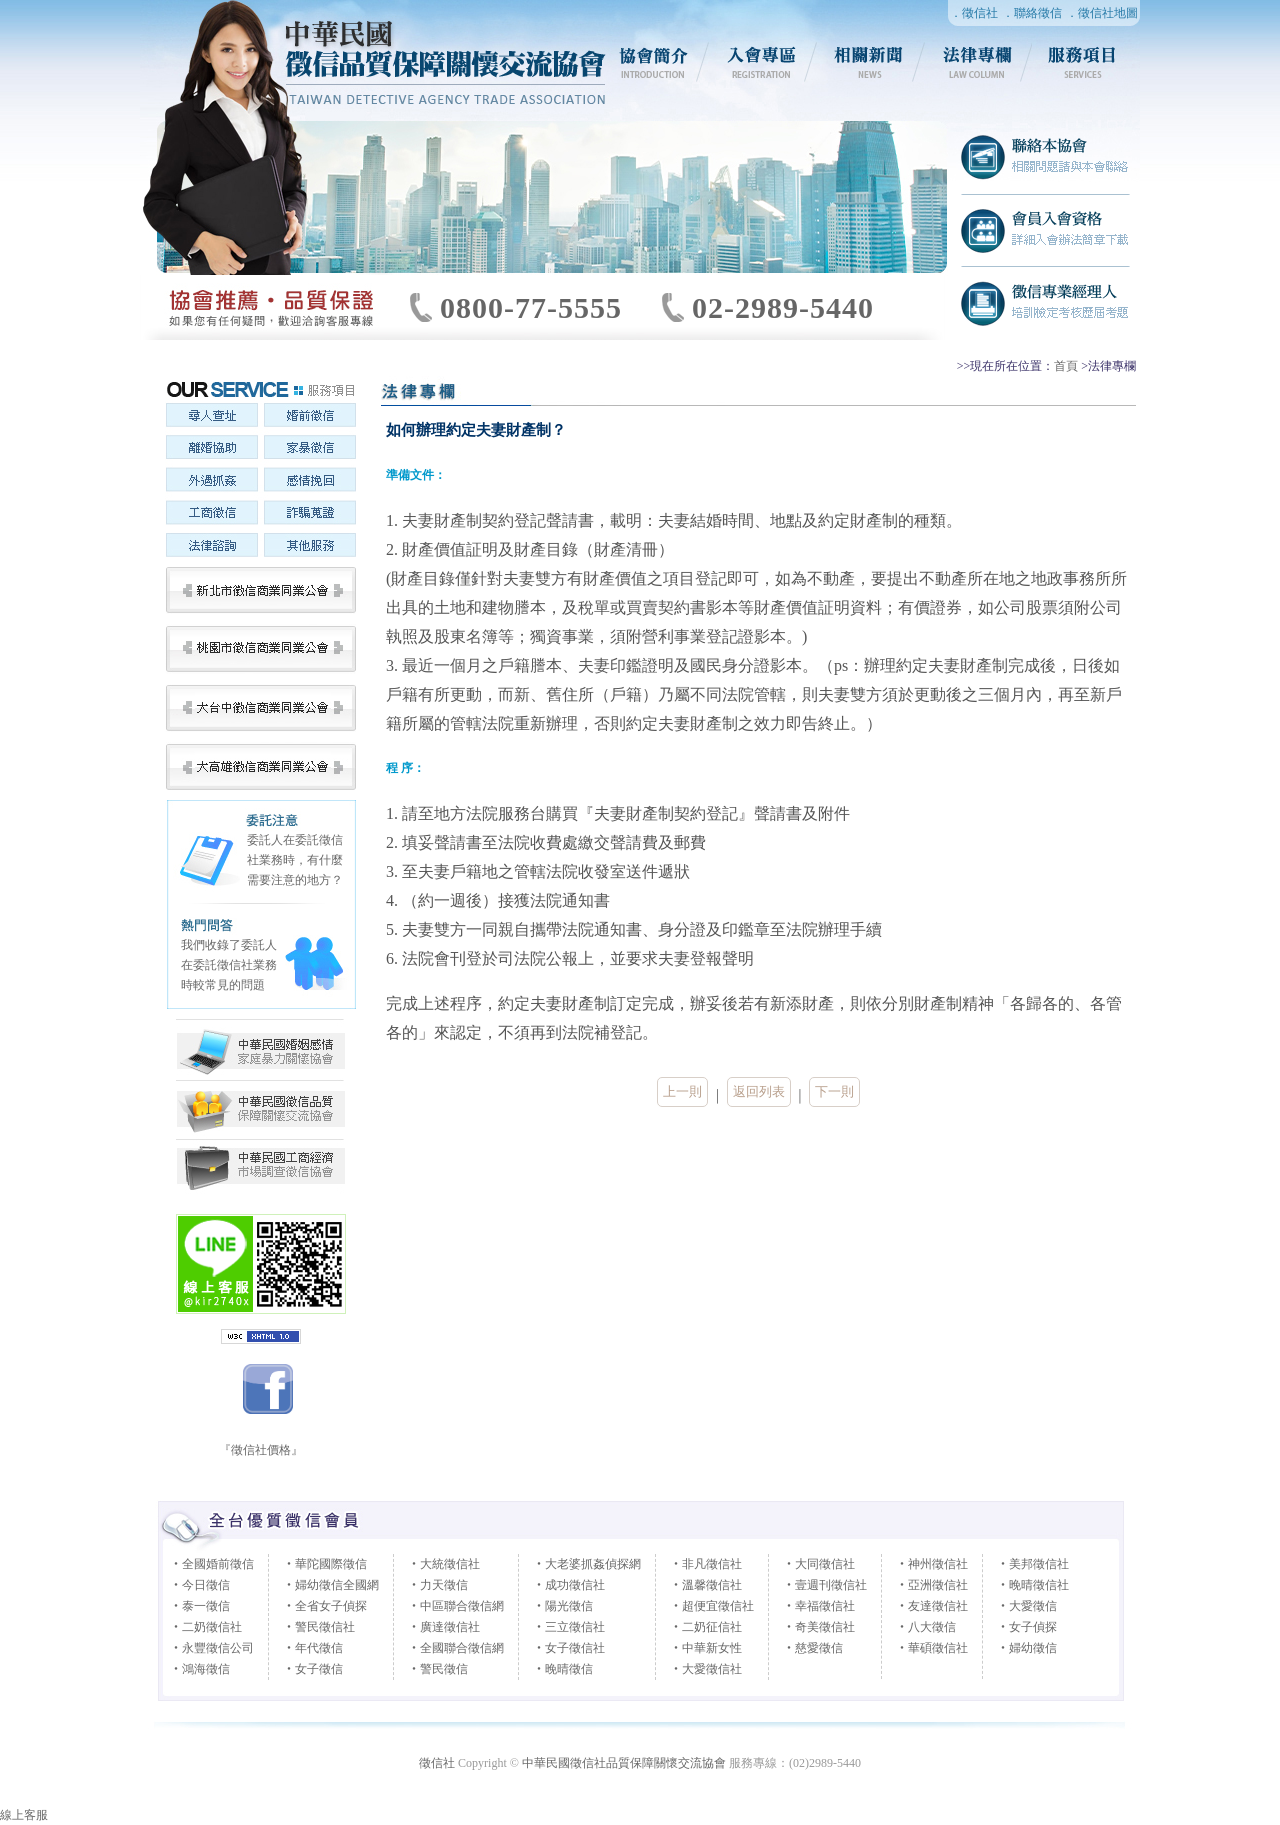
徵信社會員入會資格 (1045, 230)
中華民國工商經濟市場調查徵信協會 (260, 1050)
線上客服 (24, 1815)
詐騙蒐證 (309, 514)
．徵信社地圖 (1102, 13)
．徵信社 (974, 13)
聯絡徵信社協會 (1045, 158)
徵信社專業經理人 (1045, 302)
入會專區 (762, 62)
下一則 (834, 1091)
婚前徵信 (309, 418)
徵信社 (437, 1763)
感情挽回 (309, 482)
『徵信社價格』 (261, 1450)
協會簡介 (654, 62)
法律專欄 (978, 62)
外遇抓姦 (211, 482)
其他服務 (309, 546)
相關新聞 (870, 62)
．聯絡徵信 (1032, 13)
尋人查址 (211, 418)
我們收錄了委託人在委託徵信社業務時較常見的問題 (229, 965)
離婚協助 (211, 450)
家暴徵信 (309, 450)
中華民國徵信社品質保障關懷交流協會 (260, 1110)
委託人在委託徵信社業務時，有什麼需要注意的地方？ (295, 860)
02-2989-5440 (783, 307)
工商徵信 (211, 514)
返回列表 (759, 1091)
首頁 (1066, 366)
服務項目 (1086, 62)
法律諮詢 (211, 546)
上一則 (682, 1091)
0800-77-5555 (531, 307)
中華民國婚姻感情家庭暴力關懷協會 (260, 1166)
